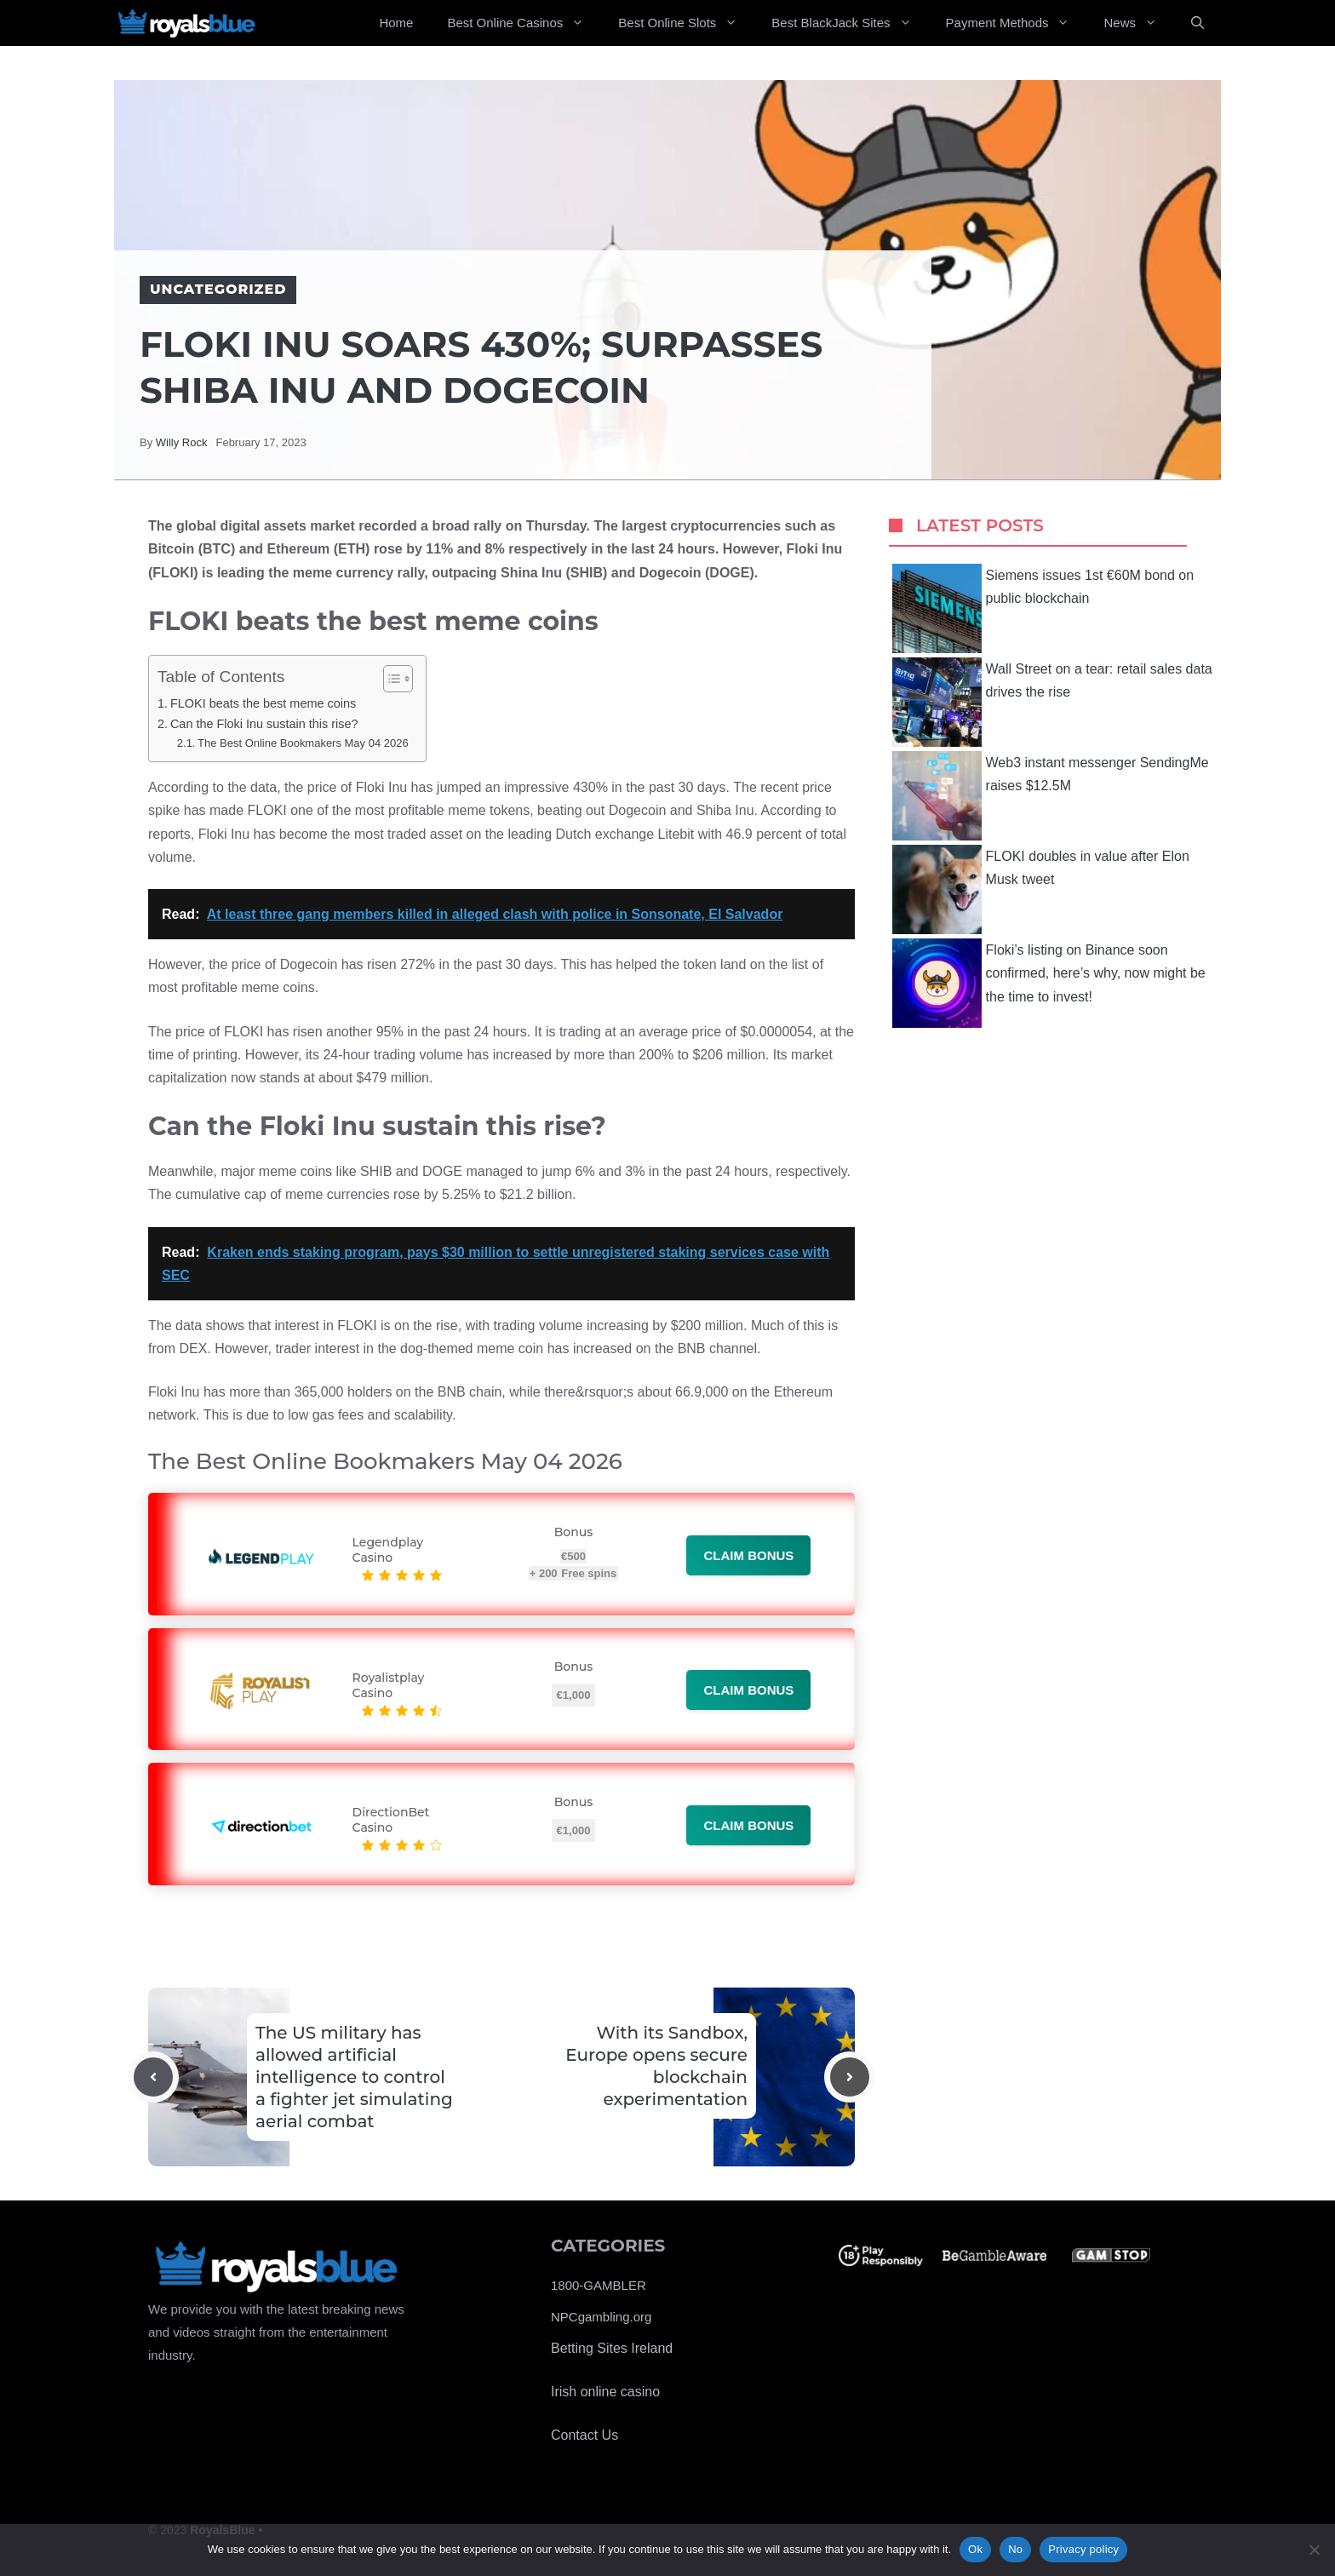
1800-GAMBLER (598, 2285)
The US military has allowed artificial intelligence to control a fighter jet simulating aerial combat (354, 2076)
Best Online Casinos (524, 23)
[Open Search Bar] (1197, 23)
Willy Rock (182, 442)
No (1015, 2549)
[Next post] (849, 2077)
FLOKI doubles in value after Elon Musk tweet (1040, 889)
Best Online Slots (686, 23)
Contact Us (584, 2435)
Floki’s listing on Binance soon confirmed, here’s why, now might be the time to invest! (1049, 983)
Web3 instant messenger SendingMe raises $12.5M (1050, 795)
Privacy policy (1083, 2549)
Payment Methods (1016, 23)
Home (396, 22)
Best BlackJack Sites (849, 23)
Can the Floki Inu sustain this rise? (264, 724)
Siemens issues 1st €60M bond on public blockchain (1043, 608)
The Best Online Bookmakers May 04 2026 (303, 743)
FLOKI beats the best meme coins (263, 703)
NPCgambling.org (601, 2316)
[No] (1313, 2549)
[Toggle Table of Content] (389, 678)
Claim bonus (748, 1555)
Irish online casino (605, 2391)
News (1138, 23)
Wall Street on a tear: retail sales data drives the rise (1052, 702)
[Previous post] (153, 2077)
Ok (975, 2549)
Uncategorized (218, 289)
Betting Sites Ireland (612, 2348)
